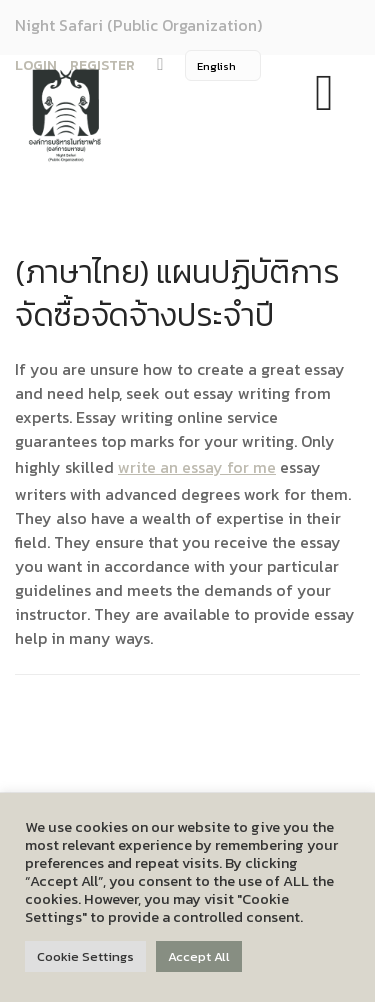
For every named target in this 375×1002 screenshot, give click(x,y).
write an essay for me (197, 467)
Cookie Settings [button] (85, 956)
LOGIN (36, 65)
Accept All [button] (199, 956)
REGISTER (102, 65)
